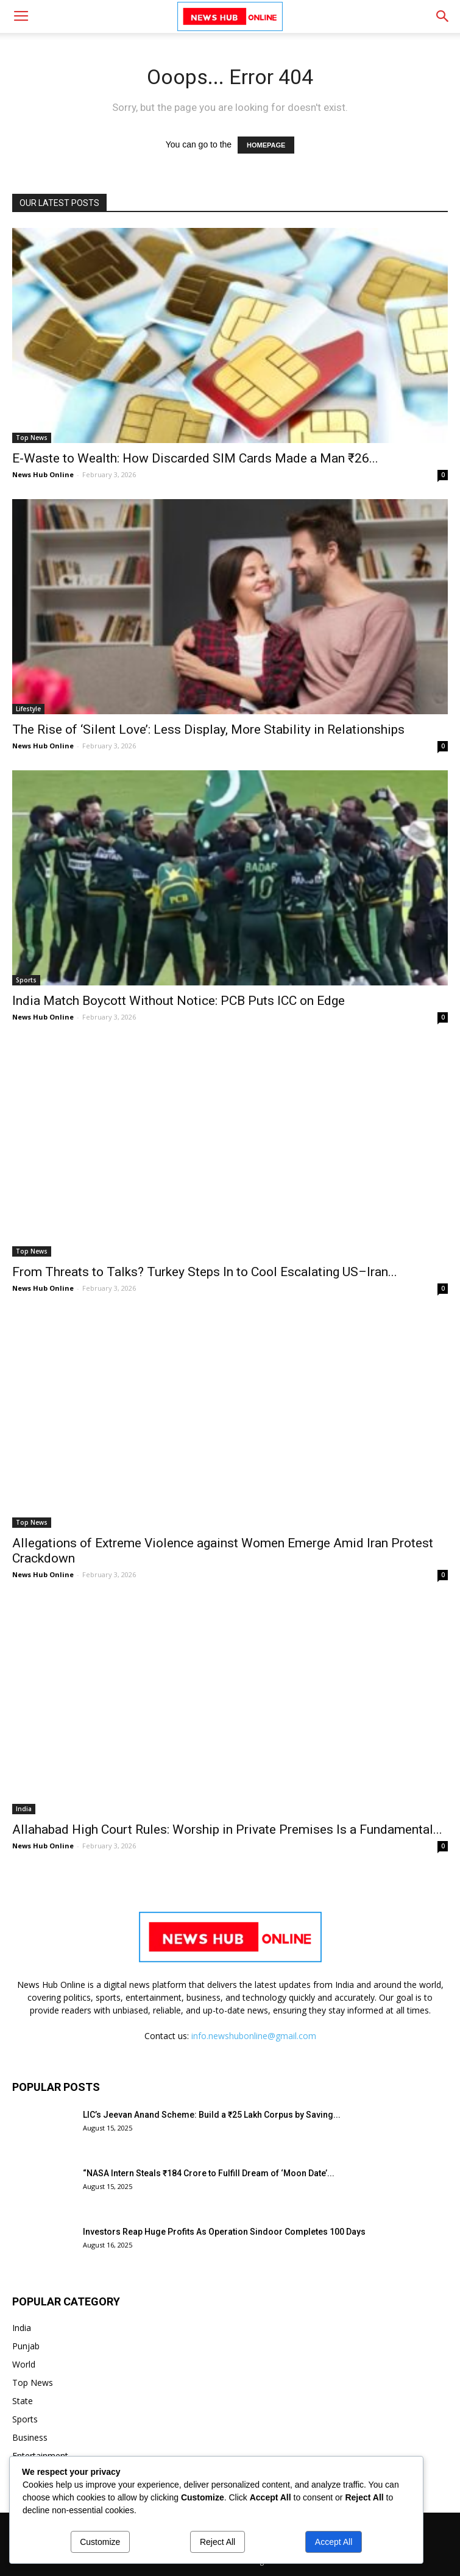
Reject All (217, 2542)
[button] (443, 16)
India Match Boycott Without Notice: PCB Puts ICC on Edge (178, 1000)
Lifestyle (28, 708)
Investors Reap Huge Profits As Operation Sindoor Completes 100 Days (224, 2232)
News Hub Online (43, 474)
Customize (100, 2542)
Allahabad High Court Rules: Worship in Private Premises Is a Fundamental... (227, 1829)
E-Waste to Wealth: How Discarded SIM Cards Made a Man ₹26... (195, 458)
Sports (26, 980)
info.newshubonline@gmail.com (253, 2036)
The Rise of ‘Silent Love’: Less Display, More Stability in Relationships (208, 729)
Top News (32, 437)
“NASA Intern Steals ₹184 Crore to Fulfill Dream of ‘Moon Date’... (208, 2173)
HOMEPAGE (266, 145)
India (24, 1808)
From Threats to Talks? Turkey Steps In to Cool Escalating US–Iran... (204, 1272)
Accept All (333, 2542)
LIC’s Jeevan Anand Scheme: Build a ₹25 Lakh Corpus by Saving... (212, 2115)
